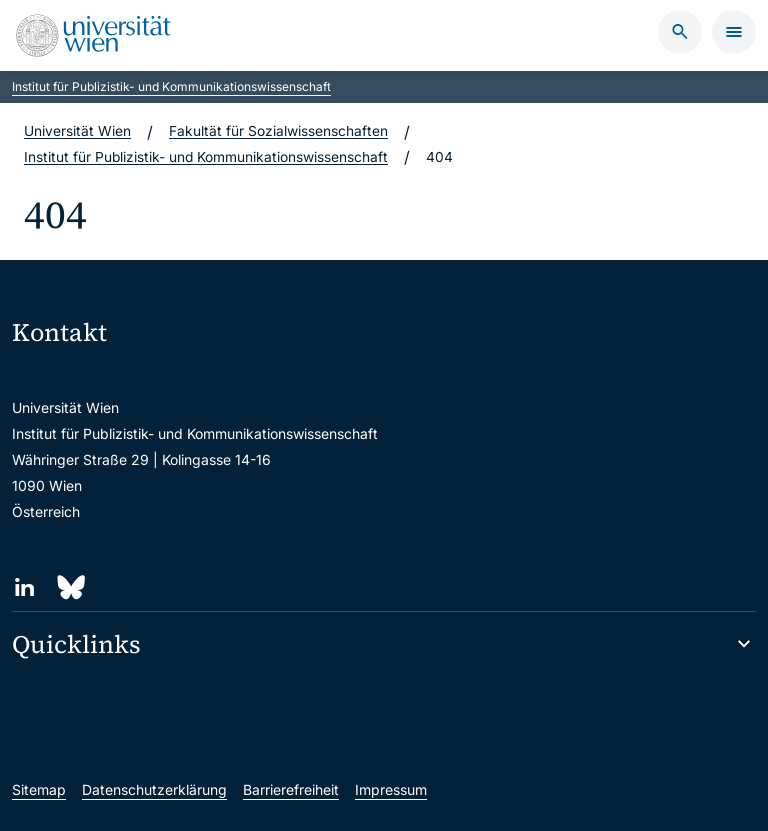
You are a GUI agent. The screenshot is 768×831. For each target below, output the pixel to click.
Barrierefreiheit (291, 789)
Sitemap (39, 789)
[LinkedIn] (24, 587)
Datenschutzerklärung (154, 789)
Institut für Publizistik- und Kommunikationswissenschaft (171, 86)
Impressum (391, 789)
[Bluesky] (69, 587)
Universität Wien (77, 131)
